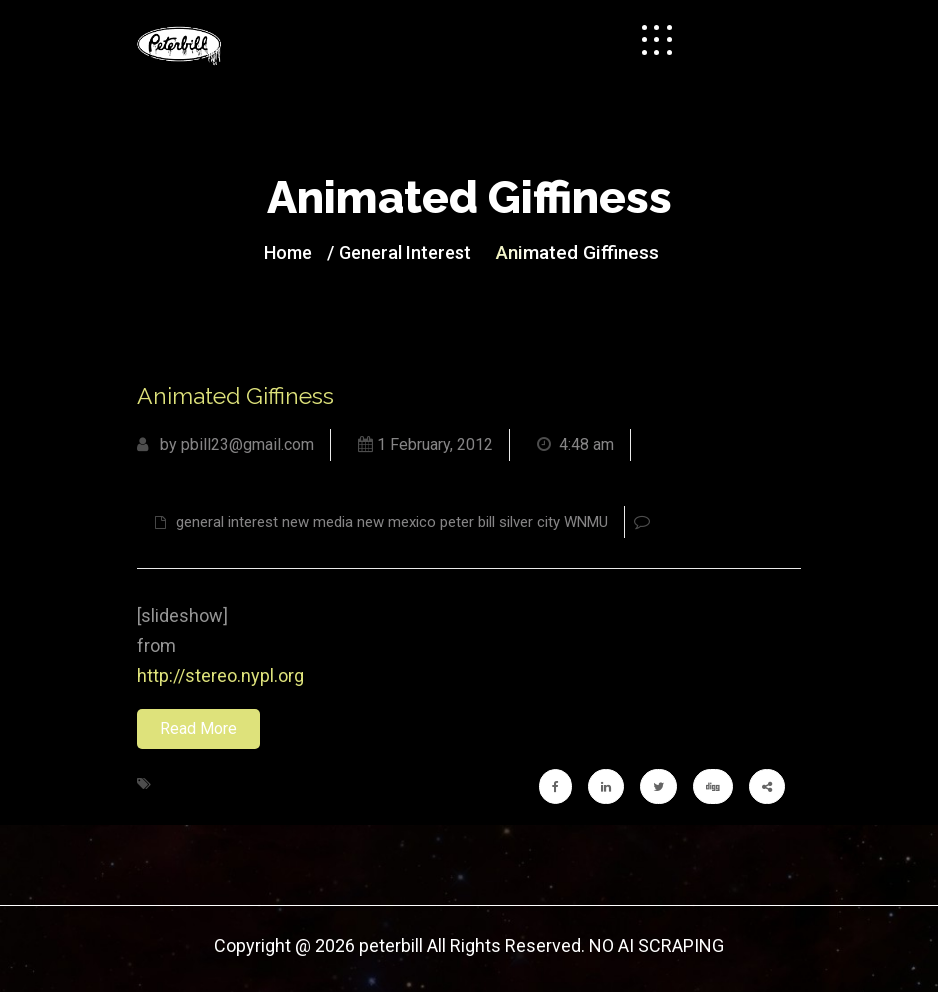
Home (288, 252)
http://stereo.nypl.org (220, 675)
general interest (405, 252)
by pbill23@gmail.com (225, 444)
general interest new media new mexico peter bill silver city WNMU (381, 522)
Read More (198, 728)
